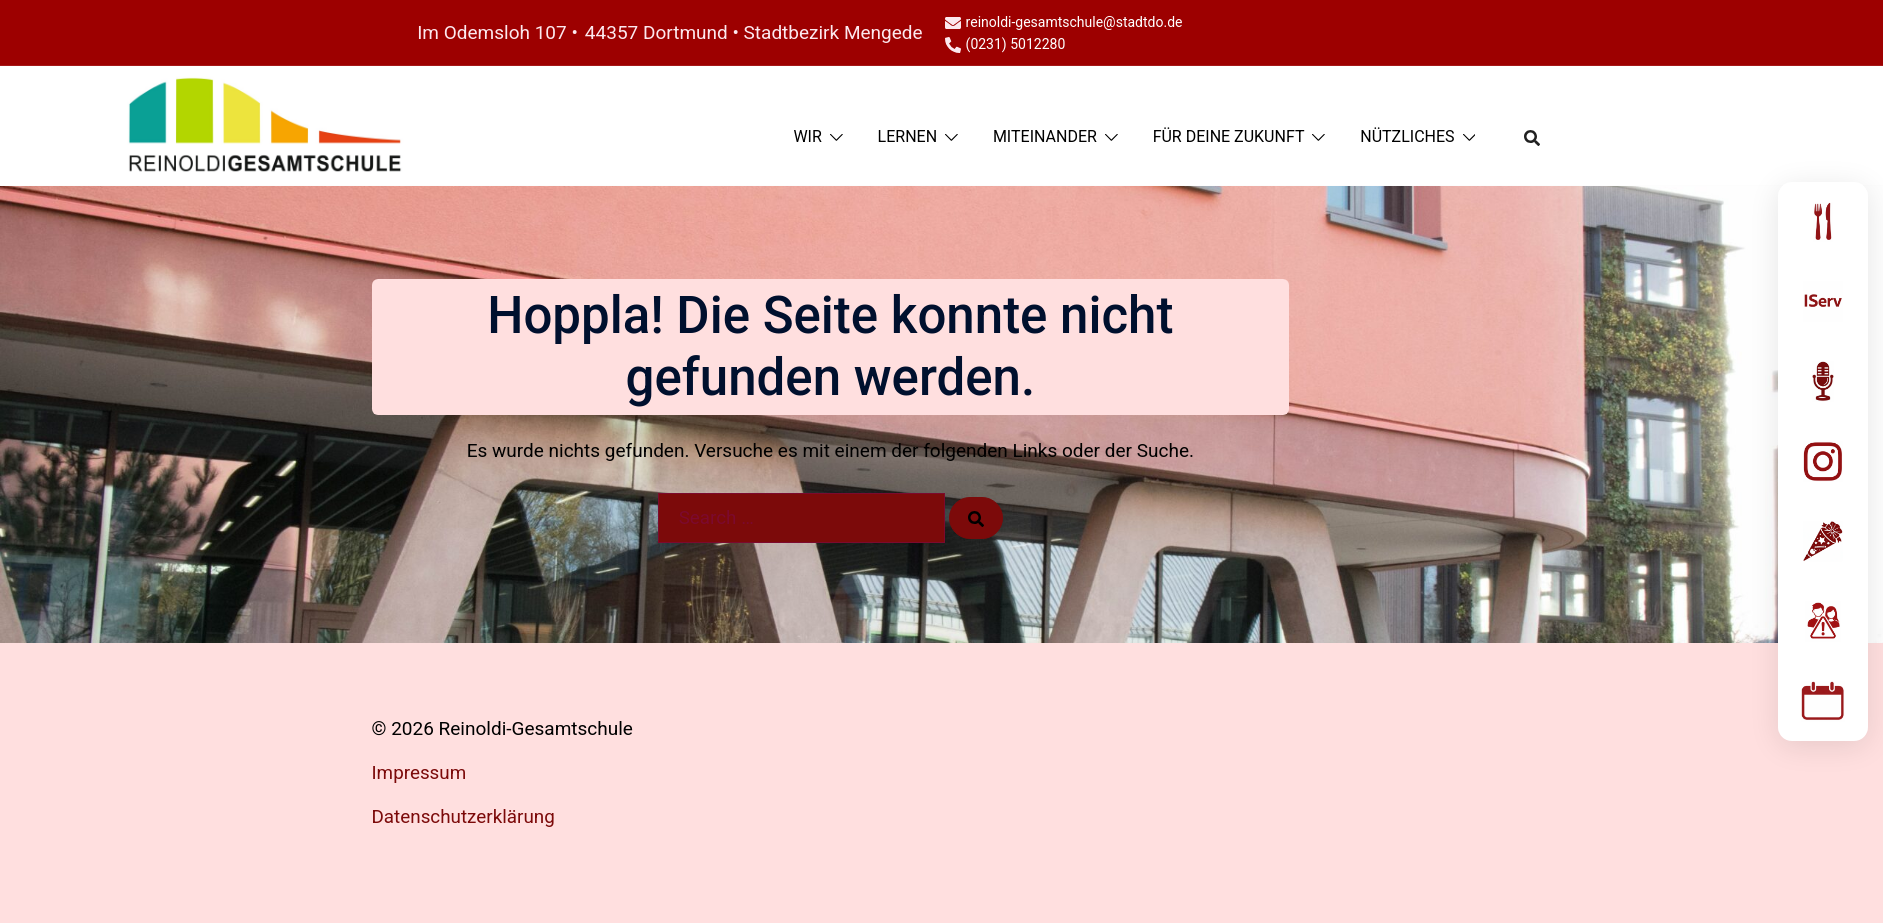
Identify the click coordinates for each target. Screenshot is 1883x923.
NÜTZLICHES (1407, 136)
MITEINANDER (1045, 136)
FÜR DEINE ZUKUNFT (1229, 136)
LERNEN (908, 136)
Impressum (420, 772)
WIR (807, 136)
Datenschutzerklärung (464, 816)
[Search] (976, 518)
